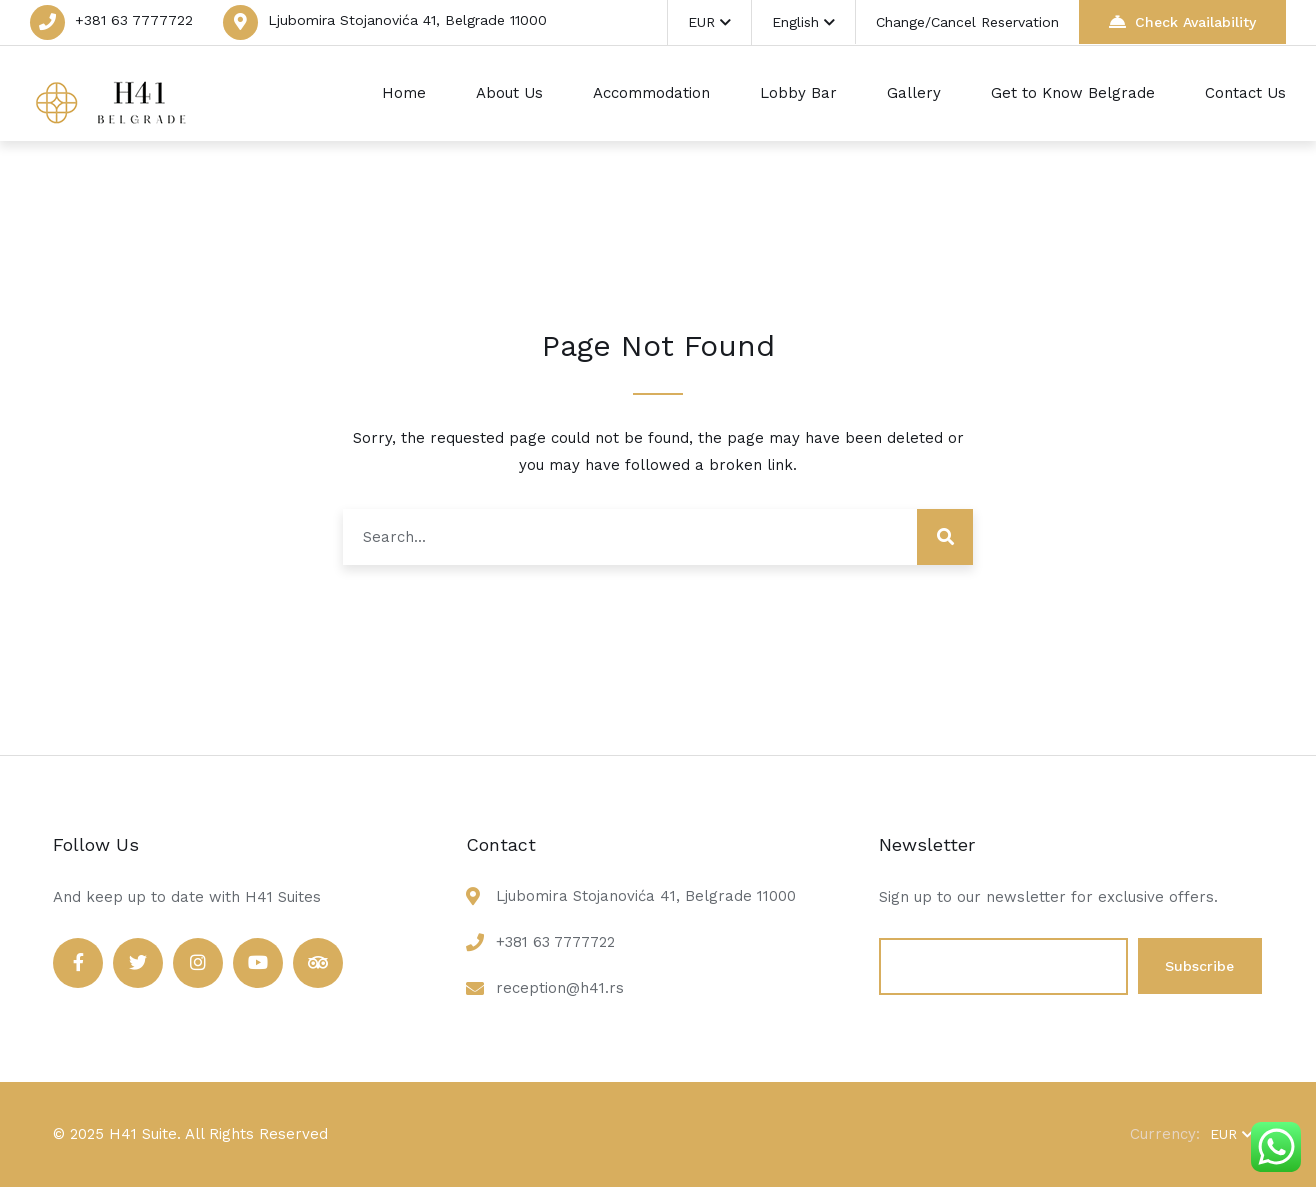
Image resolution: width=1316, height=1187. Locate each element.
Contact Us (1245, 93)
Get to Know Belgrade (1073, 93)
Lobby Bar (798, 93)
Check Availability (1182, 21)
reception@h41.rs (560, 988)
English (803, 22)
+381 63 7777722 (134, 20)
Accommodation (651, 93)
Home (404, 93)
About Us (509, 93)
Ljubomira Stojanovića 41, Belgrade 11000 (407, 20)
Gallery (914, 93)
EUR (709, 22)
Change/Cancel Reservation (967, 22)
